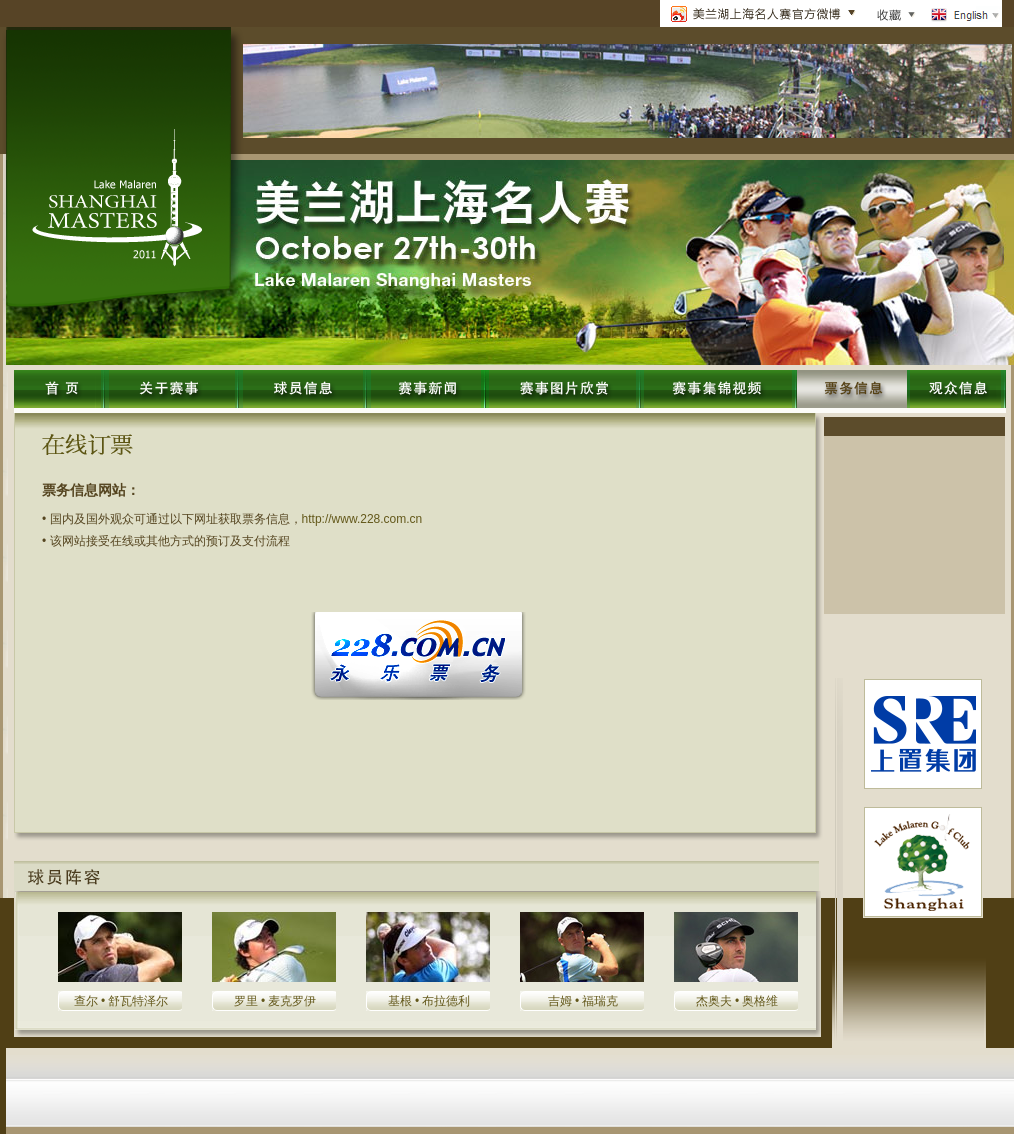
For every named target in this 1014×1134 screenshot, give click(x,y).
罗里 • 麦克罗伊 (275, 1001)
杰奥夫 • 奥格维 (737, 1001)
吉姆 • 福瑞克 (583, 1001)
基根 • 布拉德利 (429, 1001)
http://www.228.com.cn (362, 519)
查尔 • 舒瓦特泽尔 (121, 1001)
